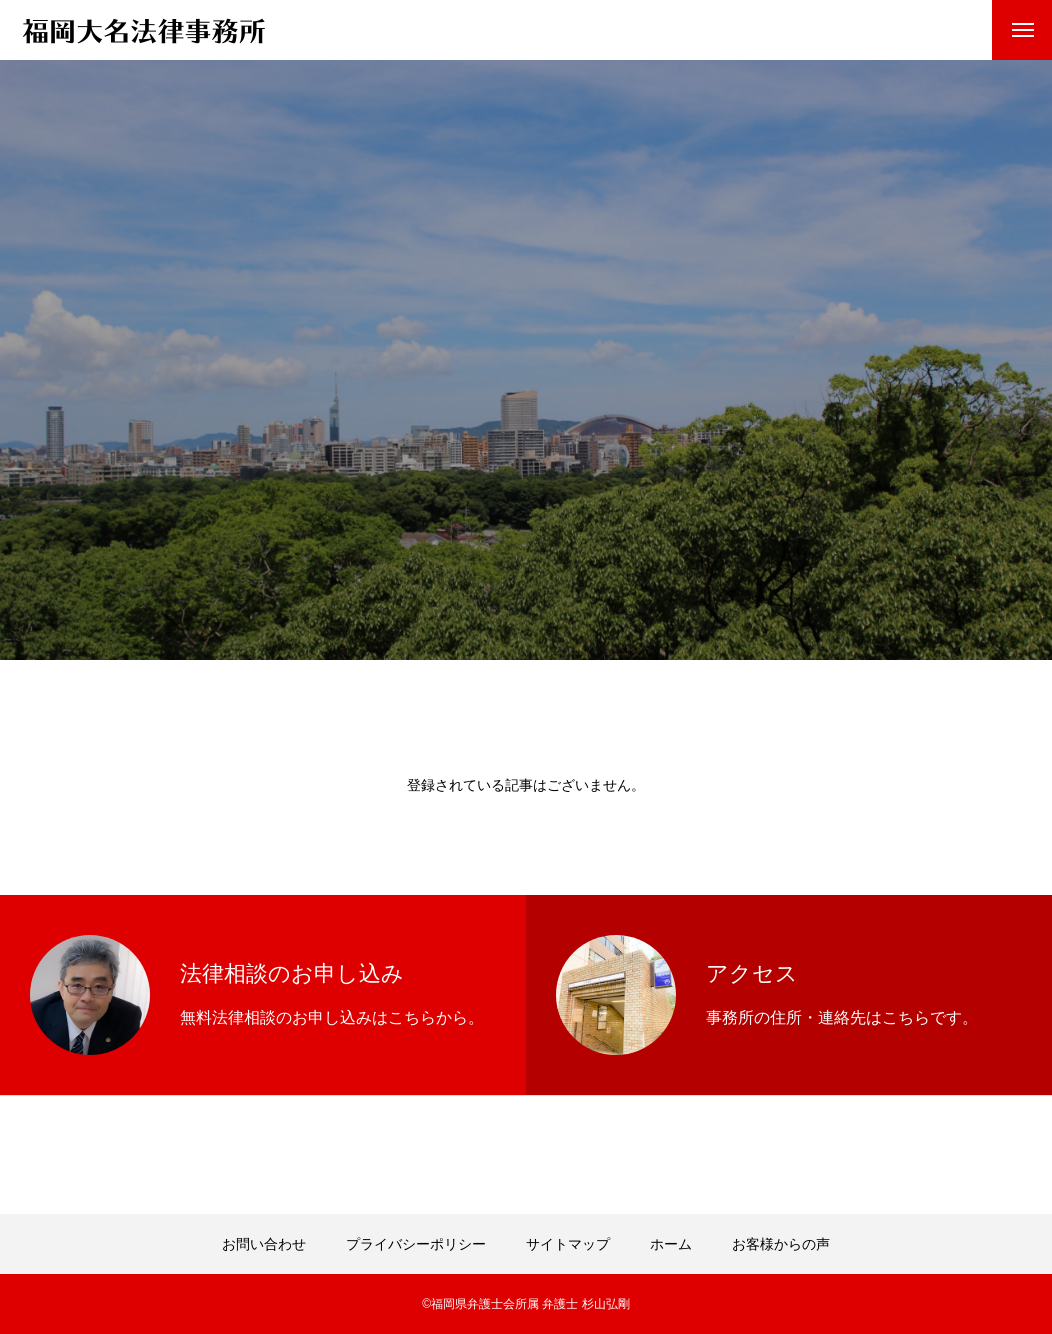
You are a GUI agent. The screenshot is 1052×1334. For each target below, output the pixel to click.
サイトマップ (568, 1244)
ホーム (671, 1244)
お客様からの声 (781, 1244)
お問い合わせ (264, 1244)
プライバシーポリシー (416, 1244)
